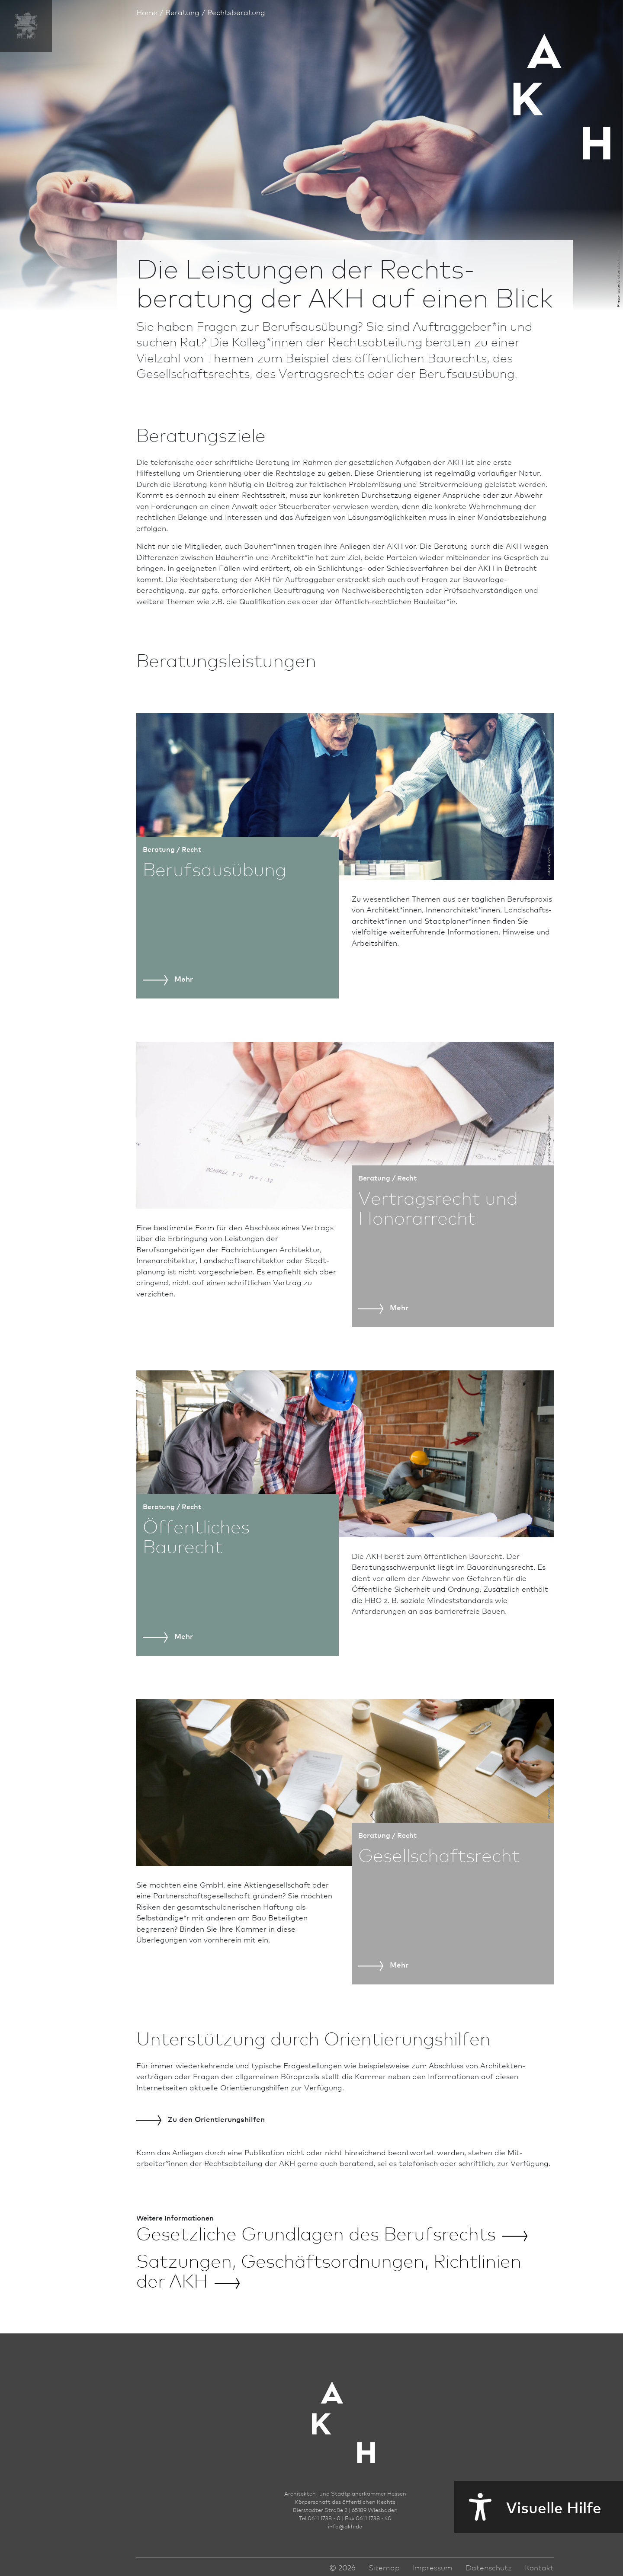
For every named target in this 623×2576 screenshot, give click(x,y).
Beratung (182, 12)
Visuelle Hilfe (527, 2507)
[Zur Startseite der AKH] (345, 2410)
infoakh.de (345, 2526)
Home (146, 12)
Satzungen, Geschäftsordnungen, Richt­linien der (328, 2270)
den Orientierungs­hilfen (200, 2119)
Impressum (433, 2567)
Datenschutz (489, 2567)
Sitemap (384, 2567)
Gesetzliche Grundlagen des (331, 2233)
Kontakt (539, 2567)
